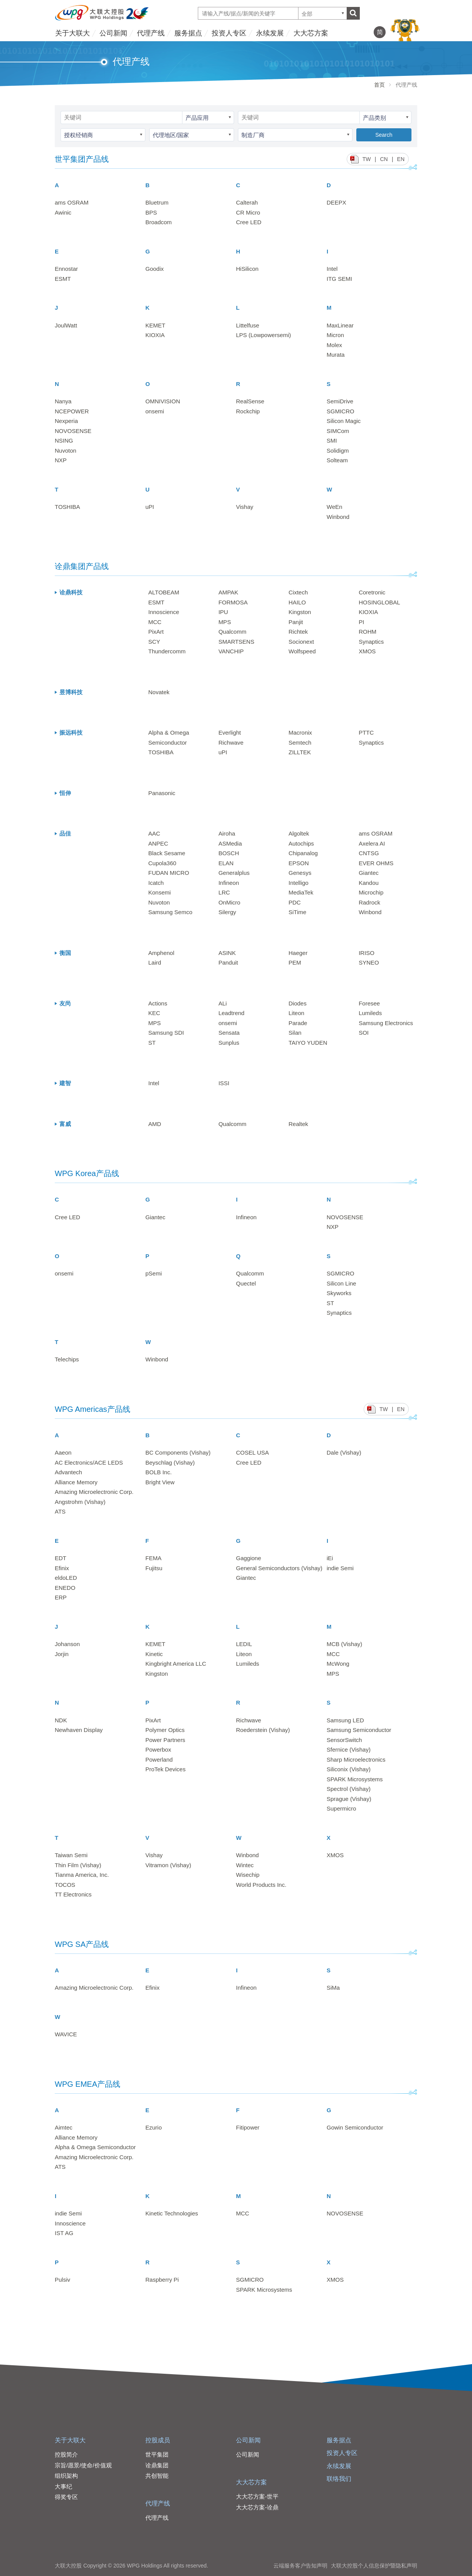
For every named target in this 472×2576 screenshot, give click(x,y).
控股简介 (66, 2454)
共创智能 (157, 2475)
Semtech (299, 742)
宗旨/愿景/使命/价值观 (83, 2465)
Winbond (338, 517)
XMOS (367, 651)
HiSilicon (247, 268)
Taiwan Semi (71, 1855)
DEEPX (336, 202)
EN (401, 159)
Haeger (297, 953)
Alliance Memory (76, 1482)
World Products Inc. (261, 1884)
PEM (294, 962)
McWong (338, 1663)
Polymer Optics (165, 1730)
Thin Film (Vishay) (78, 1865)
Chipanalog (303, 853)
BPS (151, 212)
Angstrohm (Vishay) (80, 1502)
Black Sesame (166, 853)
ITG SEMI (339, 278)
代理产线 (151, 33)
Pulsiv (62, 2279)
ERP (61, 1597)
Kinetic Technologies (171, 2213)
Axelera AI (372, 843)
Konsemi (159, 892)
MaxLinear (340, 325)
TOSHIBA (67, 506)
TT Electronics (73, 1894)
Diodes (297, 1003)
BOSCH (228, 853)
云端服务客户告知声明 (300, 2566)
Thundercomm (167, 651)
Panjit (295, 622)
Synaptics (371, 641)
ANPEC (158, 843)
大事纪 (63, 2486)
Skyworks (339, 1293)
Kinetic (154, 1654)
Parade (297, 1023)
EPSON (298, 863)
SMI (332, 440)
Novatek (159, 692)
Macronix (300, 732)
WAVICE (66, 2034)
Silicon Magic (344, 421)
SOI (364, 1032)
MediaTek (300, 892)
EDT (60, 1558)
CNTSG (369, 853)
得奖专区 (66, 2497)
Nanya (63, 401)
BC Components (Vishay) (178, 1452)
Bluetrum (157, 202)
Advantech (68, 1472)
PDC (294, 902)
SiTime (297, 912)
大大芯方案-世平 (257, 2496)
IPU (223, 612)
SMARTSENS (236, 641)
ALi (222, 1003)
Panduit (228, 962)
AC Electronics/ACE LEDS (89, 1462)
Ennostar (66, 268)
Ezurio (153, 2127)
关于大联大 (72, 33)
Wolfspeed (302, 651)
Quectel (246, 1283)
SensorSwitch (344, 1740)
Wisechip (248, 1874)
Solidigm (338, 450)
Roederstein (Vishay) (263, 1730)
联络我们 (339, 2478)
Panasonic (161, 793)
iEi (330, 1558)
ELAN (225, 863)
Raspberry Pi (162, 2279)
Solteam (337, 460)
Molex (334, 345)
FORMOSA (233, 602)
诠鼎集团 (157, 2465)
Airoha (226, 833)
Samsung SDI (166, 1032)
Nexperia (66, 421)
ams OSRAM (72, 202)
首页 (379, 85)
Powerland (159, 1759)
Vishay (244, 506)
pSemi (153, 1273)
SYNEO (369, 962)
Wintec (245, 1865)
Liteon (296, 1013)
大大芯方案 (310, 33)
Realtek (298, 1124)
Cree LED (248, 222)
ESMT (63, 278)
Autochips (301, 843)
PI (361, 622)
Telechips (67, 1359)
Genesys (299, 872)
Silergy (227, 912)
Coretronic (372, 592)
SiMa (333, 1987)
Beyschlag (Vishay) (170, 1462)
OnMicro (229, 902)
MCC (155, 622)
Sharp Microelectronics (356, 1759)
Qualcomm (232, 631)
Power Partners (165, 1740)
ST (152, 1042)
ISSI (223, 1083)
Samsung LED (345, 1720)
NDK (61, 1720)
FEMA (153, 1558)
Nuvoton (65, 450)
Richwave (230, 742)
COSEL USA (252, 1452)
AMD (154, 1124)
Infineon (228, 882)
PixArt (156, 631)
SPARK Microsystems (355, 1779)
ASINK (227, 953)
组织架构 (66, 2475)
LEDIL (244, 1644)
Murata (336, 354)
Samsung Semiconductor (359, 1730)
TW (366, 159)
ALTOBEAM (163, 592)
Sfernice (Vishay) (349, 1749)
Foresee (369, 1003)
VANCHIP (231, 651)
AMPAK (228, 592)
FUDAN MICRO (168, 872)
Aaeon (63, 1452)
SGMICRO (340, 411)
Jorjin (62, 1654)
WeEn (334, 506)
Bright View (160, 1482)
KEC (154, 1013)
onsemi (154, 411)
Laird (154, 962)
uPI (149, 506)
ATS (60, 1511)
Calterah (247, 202)
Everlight (229, 732)
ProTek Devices (165, 1769)
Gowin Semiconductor (355, 2127)
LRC (224, 892)
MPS (224, 622)
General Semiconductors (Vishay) (279, 1568)
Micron (335, 335)
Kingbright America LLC (175, 1663)
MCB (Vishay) (344, 1644)
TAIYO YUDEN (307, 1042)
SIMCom (338, 431)
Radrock (369, 902)
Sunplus (228, 1042)
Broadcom (158, 222)
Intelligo (298, 882)
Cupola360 (162, 863)
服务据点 (188, 33)
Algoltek (298, 833)
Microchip (371, 892)
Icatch (156, 882)
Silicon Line (341, 1283)
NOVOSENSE (73, 431)
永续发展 (270, 33)
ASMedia (230, 843)
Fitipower (248, 2127)
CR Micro (248, 212)
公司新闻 (113, 33)
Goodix (154, 268)
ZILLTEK (299, 752)
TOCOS (65, 1884)
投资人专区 (229, 33)
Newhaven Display (79, 1730)
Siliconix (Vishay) (349, 1769)
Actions (157, 1003)
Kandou (369, 882)
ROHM (367, 631)
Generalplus (233, 872)
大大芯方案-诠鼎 (257, 2507)
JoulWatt (66, 325)
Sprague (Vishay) (349, 1799)
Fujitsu (153, 1568)
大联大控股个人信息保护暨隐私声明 (374, 2566)
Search (383, 135)
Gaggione (248, 1558)
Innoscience (163, 612)
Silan (294, 1032)
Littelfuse (247, 325)
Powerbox (158, 1749)
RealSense (250, 401)
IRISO (366, 953)
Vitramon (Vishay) (168, 1865)
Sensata (228, 1032)
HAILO (297, 602)
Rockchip (248, 411)
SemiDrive (340, 401)
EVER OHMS (376, 863)
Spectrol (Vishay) (349, 1789)
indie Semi (340, 1568)
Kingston (299, 612)
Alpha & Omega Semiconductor (95, 2147)
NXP (61, 460)
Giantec (369, 872)
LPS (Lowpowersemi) (263, 335)
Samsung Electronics (386, 1023)
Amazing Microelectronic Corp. (94, 1492)
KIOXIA (155, 335)
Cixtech (298, 592)
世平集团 (157, 2454)
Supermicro (341, 1808)
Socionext (301, 641)
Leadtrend (231, 1013)
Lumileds (370, 1013)
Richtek (298, 631)
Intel (332, 268)
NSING (64, 440)
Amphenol (161, 953)
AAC (154, 833)
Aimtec (63, 2127)
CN (384, 159)
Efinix (62, 1568)
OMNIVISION (162, 401)
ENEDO (65, 1587)
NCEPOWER (72, 411)
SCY (154, 641)
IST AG (64, 2233)
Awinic (63, 212)
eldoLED (66, 1577)
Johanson (67, 1644)
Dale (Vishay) (344, 1452)
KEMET (155, 325)
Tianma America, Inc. (82, 1874)
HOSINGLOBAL (379, 602)
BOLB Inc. (158, 1472)
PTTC (366, 732)
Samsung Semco (170, 912)
